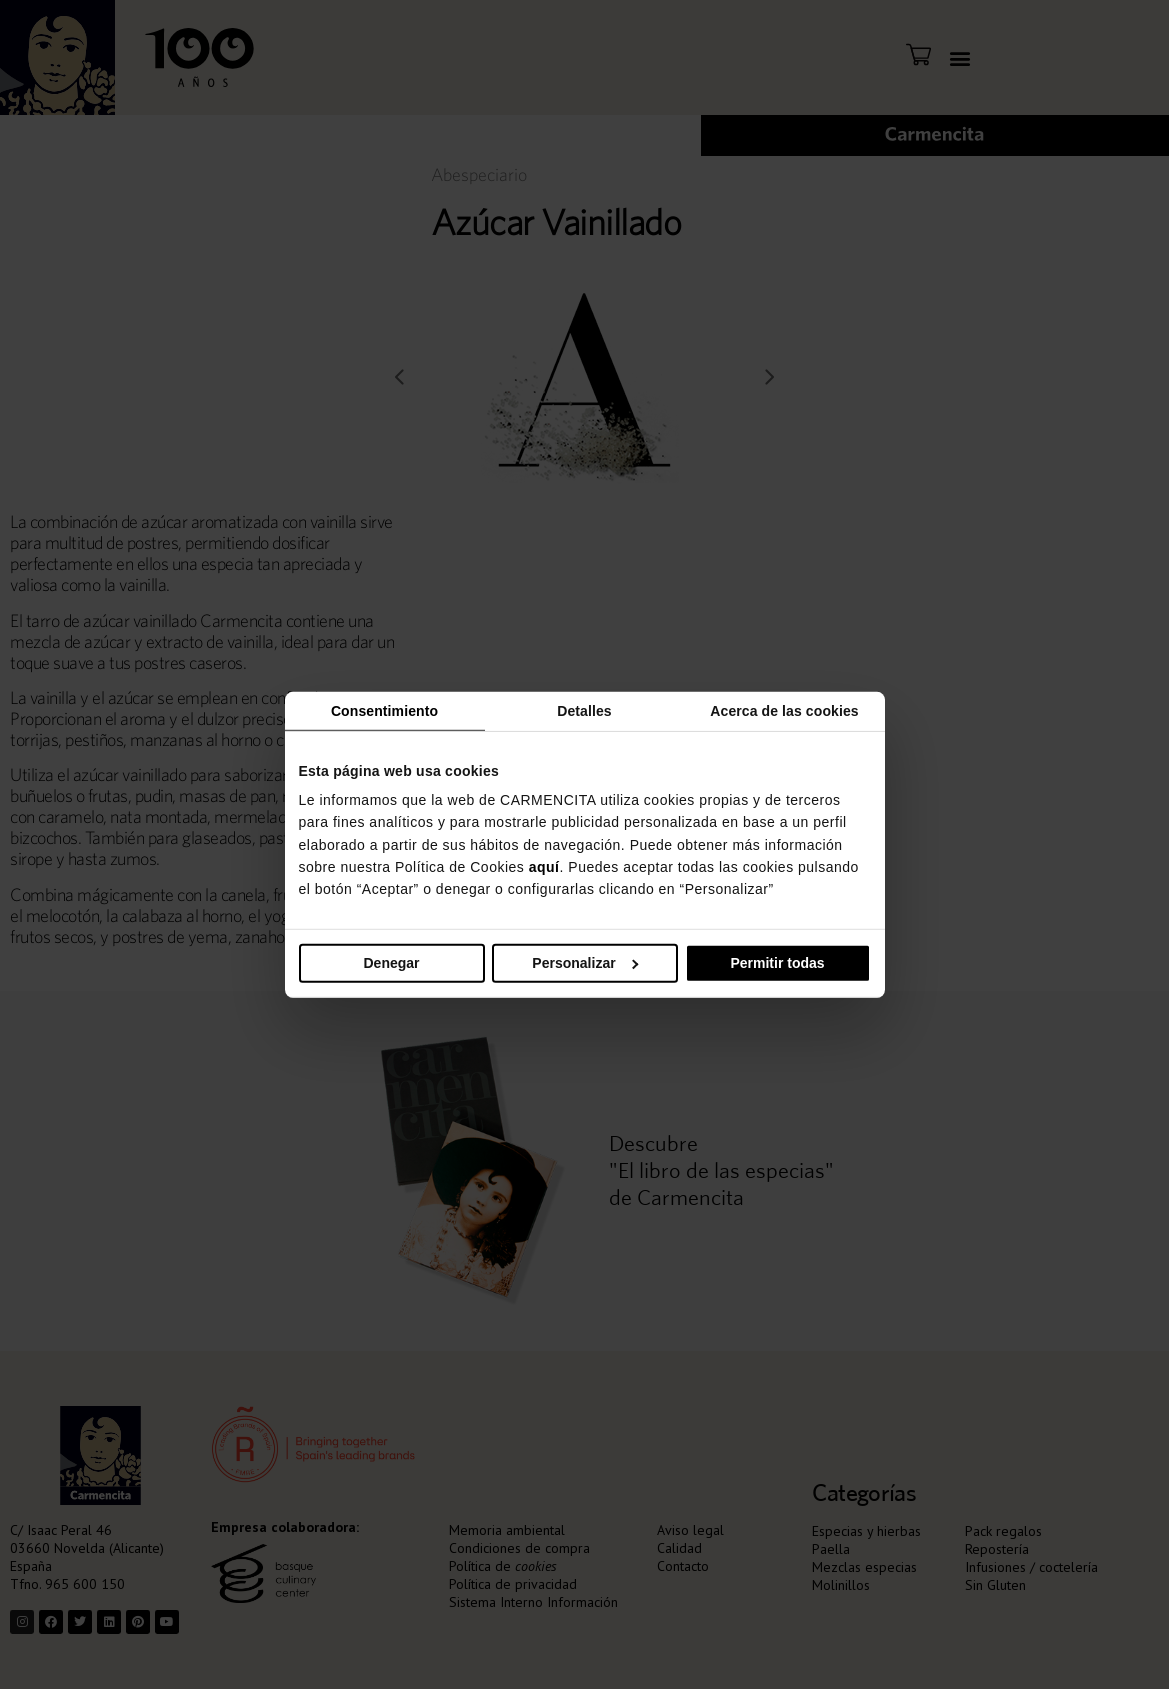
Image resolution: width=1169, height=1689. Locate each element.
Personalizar (585, 963)
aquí (544, 867)
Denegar (391, 963)
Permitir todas (777, 963)
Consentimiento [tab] (384, 710)
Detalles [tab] (584, 710)
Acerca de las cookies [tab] (784, 710)
